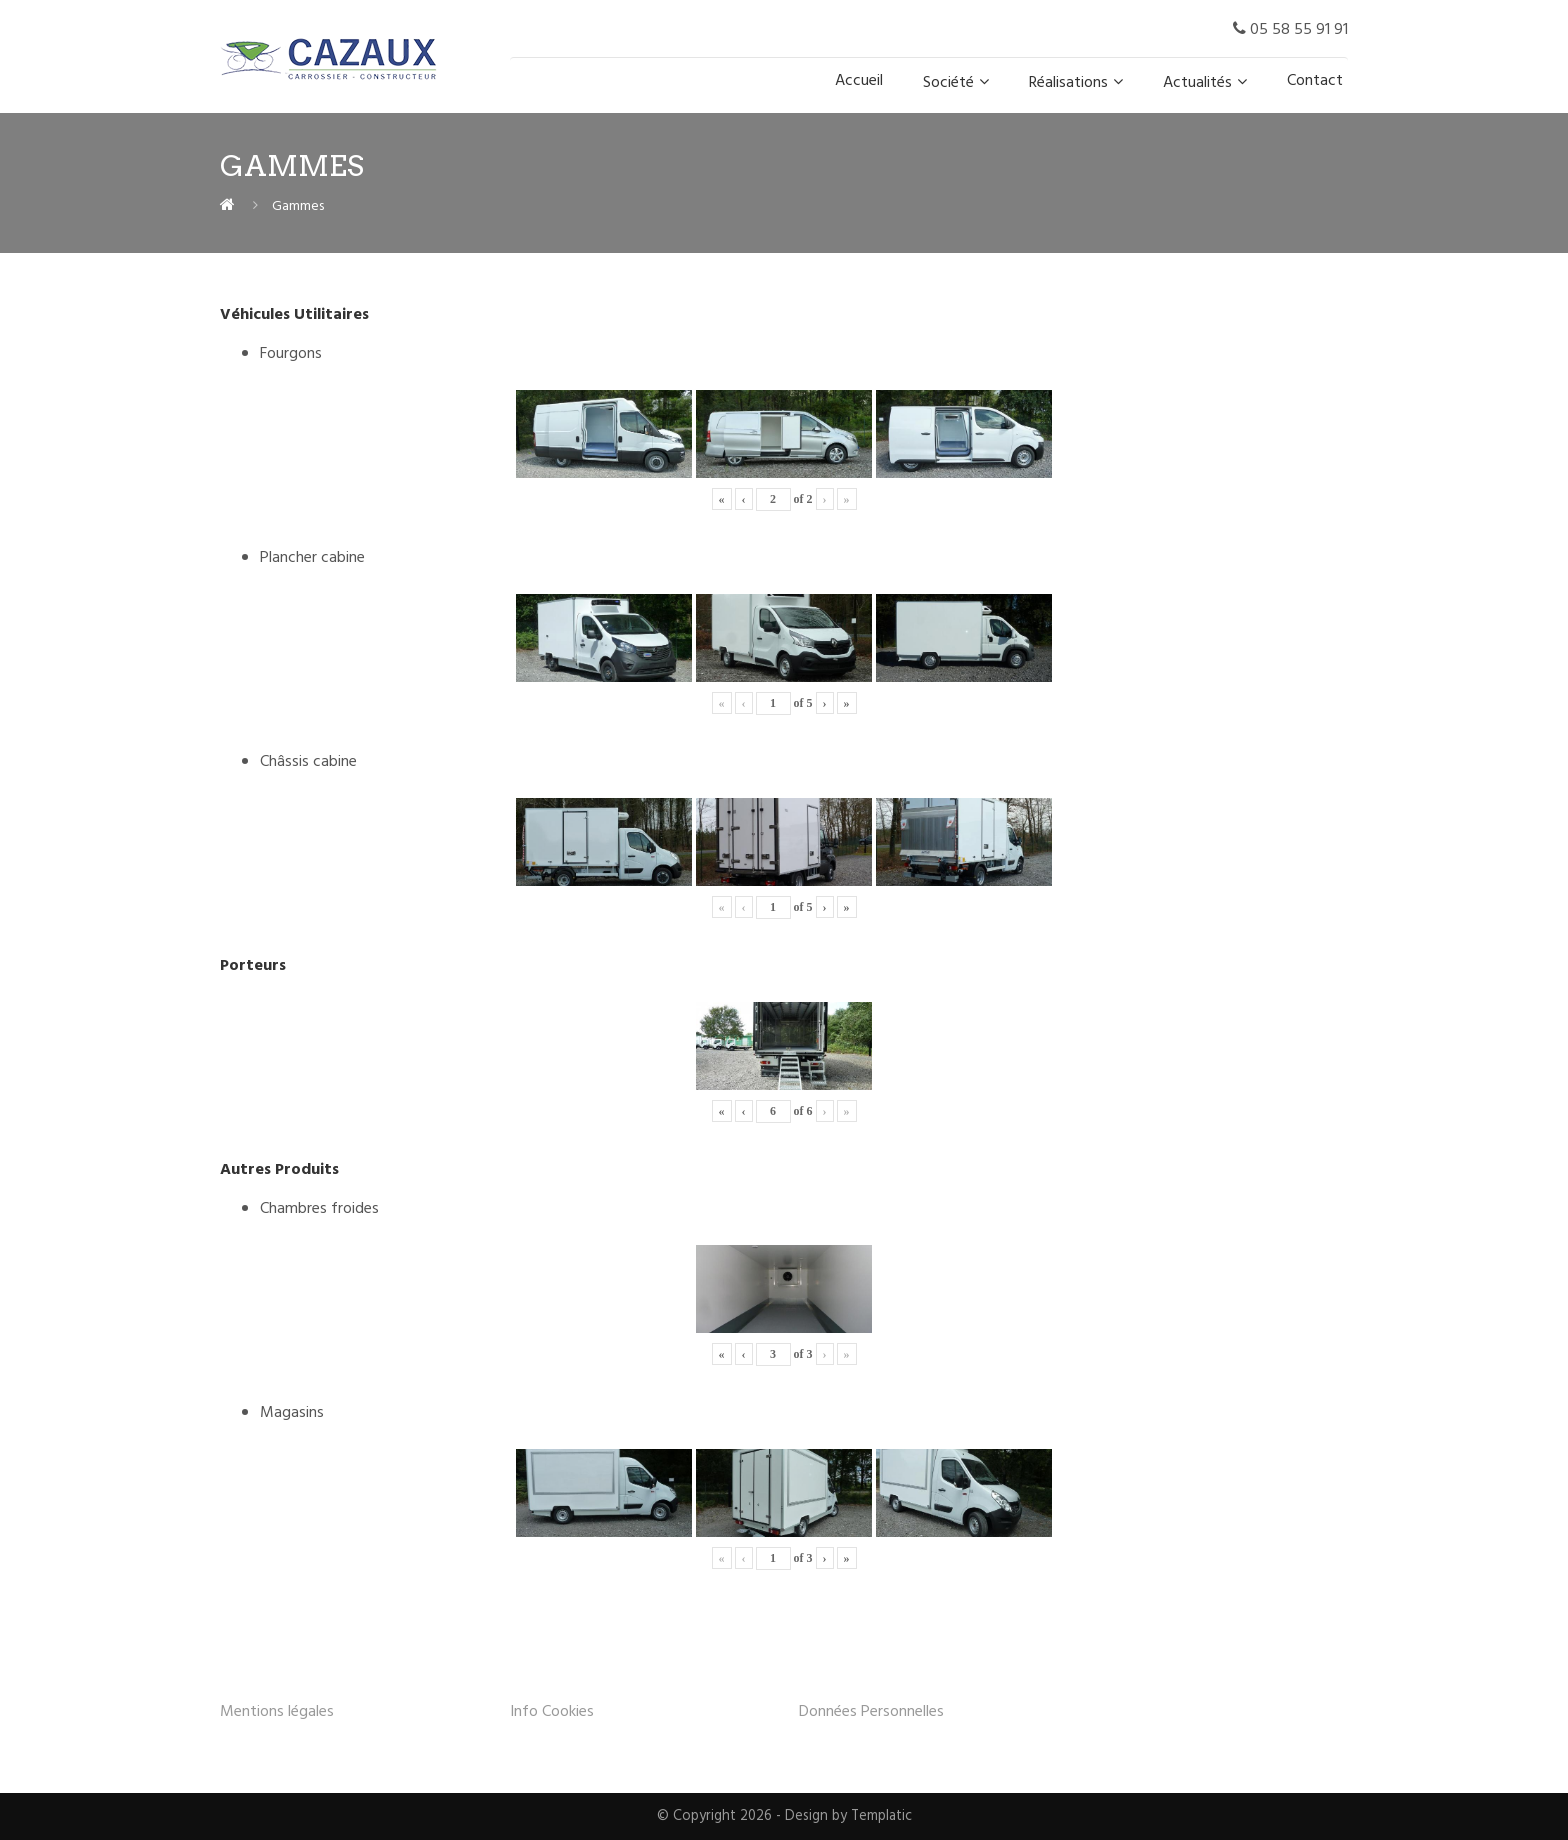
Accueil (859, 81)
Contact (1315, 81)
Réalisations (1068, 83)
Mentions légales (277, 1712)
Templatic (881, 1816)
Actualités (1197, 83)
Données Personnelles (871, 1712)
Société (948, 83)
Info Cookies (552, 1712)
